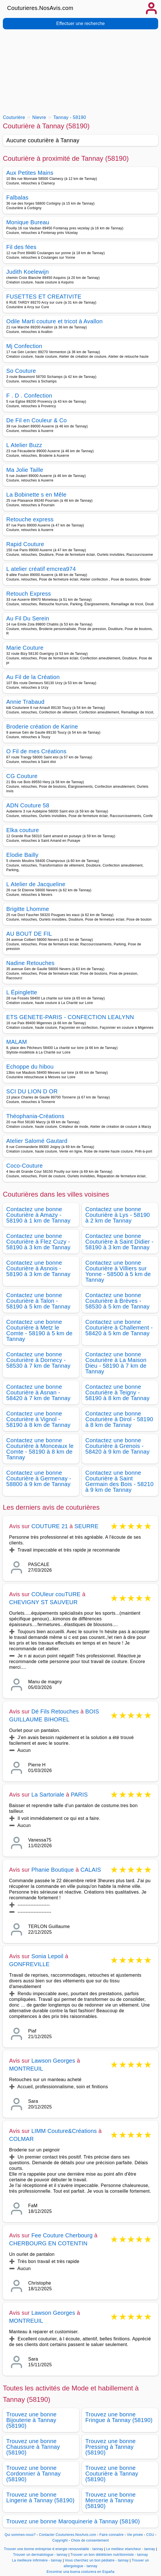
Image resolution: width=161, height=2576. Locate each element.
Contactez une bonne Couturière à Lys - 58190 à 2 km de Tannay (117, 1215)
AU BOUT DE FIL (29, 933)
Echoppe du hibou (29, 1066)
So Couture (21, 371)
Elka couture (22, 830)
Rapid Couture (25, 544)
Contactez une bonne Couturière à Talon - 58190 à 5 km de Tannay (38, 1301)
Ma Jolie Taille (24, 470)
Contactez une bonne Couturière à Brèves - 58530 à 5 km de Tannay (117, 1301)
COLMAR (21, 2139)
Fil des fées (21, 247)
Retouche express (29, 519)
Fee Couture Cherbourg (61, 2235)
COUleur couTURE (55, 1594)
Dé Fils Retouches (55, 1711)
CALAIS (90, 1870)
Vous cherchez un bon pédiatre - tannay (97, 2560)
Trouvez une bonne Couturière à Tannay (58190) (111, 2473)
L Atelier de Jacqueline (35, 884)
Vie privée (135, 2535)
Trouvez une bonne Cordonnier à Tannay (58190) (33, 2473)
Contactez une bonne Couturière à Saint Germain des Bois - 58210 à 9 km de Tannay (119, 1481)
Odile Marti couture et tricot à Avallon (54, 321)
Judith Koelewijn (27, 271)
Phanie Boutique (52, 1870)
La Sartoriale (47, 1794)
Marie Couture (25, 647)
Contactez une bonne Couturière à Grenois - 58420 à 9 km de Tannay (117, 1446)
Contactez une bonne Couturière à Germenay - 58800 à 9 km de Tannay (38, 1478)
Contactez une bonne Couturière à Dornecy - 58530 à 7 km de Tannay (38, 1360)
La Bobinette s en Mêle (36, 494)
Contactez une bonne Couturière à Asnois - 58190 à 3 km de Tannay (38, 1268)
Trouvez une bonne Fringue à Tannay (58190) (118, 2417)
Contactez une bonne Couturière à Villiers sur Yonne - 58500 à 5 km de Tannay (118, 1271)
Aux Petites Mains (29, 172)
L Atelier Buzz (24, 445)
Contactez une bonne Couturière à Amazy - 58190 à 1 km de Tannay (38, 1215)
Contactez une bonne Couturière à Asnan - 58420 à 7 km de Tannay (38, 1392)
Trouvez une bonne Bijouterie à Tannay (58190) (31, 2420)
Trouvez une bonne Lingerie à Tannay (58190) (40, 2497)
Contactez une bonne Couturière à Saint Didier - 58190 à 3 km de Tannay (119, 1241)
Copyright (60, 2540)
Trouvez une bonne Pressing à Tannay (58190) (110, 2447)
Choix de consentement (90, 2540)
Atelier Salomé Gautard (36, 1141)
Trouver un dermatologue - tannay (40, 2555)
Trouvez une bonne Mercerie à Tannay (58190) (110, 2500)
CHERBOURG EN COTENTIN (48, 2243)
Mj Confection (24, 346)
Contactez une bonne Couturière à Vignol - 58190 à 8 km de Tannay (38, 1419)
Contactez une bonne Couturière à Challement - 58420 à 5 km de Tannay (119, 1327)
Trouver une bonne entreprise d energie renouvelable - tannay (53, 2549)
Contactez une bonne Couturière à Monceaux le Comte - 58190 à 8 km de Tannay (40, 1448)
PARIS (79, 1794)
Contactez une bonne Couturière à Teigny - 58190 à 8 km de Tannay (117, 1392)
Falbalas (17, 197)
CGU (150, 2535)
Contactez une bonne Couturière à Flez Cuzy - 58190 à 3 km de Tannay (38, 1241)
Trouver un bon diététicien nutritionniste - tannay (109, 2555)
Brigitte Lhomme (27, 909)
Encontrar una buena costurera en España (81, 2572)
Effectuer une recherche (80, 23)
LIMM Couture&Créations (64, 2131)
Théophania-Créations (35, 1116)
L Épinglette (21, 992)
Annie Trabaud (25, 701)
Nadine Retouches (30, 963)
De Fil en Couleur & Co (36, 420)
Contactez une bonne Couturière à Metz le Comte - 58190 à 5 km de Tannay (39, 1330)
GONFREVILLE (29, 1964)
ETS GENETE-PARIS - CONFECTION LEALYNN (70, 1017)
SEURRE (87, 1526)
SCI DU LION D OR (32, 1091)
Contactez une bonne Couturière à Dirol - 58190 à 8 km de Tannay (119, 1419)
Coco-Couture (24, 1165)
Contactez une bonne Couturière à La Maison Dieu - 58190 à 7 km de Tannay (115, 1363)
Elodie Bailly (22, 855)
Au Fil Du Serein (27, 618)
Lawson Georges (53, 2060)
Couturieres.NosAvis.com (40, 8)
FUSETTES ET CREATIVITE (43, 296)
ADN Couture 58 (27, 805)
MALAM (16, 1042)
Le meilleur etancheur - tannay (130, 2549)
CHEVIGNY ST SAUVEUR (43, 1602)
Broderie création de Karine (42, 726)
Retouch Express (28, 593)
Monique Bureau (27, 222)
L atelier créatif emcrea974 (41, 569)
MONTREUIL (26, 2068)
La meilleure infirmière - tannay (37, 2560)
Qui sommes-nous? (20, 2535)
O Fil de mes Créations (36, 751)
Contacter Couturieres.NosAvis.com (67, 2535)
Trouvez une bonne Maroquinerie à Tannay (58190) (73, 2521)
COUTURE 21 (49, 1526)
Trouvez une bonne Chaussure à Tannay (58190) (33, 2447)
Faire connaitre (112, 2535)
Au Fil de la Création (33, 677)
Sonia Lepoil (47, 1956)
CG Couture (22, 776)
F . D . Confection (29, 395)
